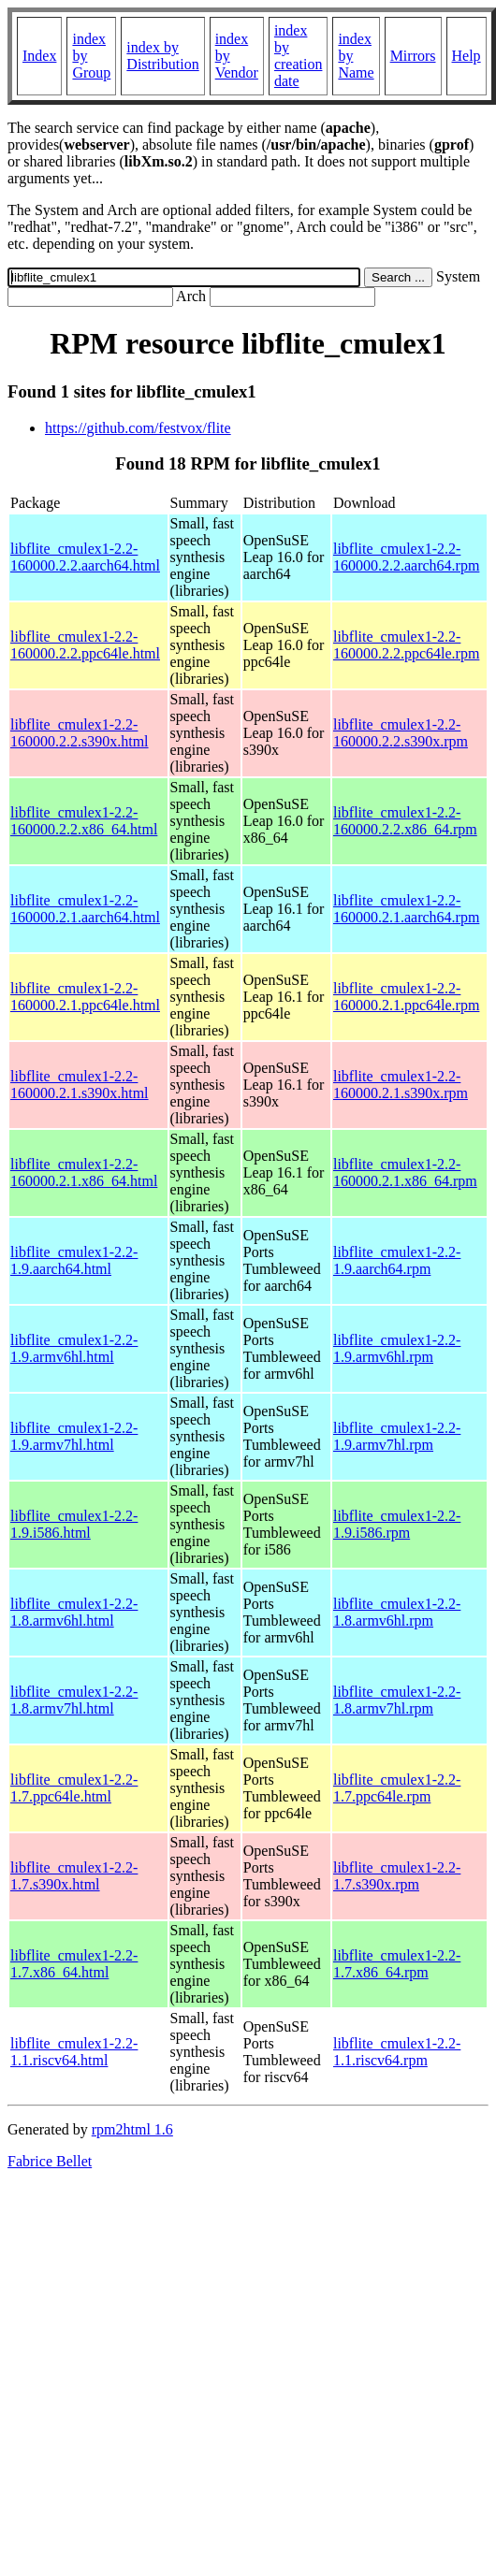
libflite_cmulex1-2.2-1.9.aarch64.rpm (396, 1260)
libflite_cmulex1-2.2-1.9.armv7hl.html (74, 1436)
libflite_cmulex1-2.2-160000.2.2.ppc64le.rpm (406, 645)
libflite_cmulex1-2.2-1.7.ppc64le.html (74, 1788)
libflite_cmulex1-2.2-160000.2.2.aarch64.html (85, 557)
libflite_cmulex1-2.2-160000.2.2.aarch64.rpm (406, 557)
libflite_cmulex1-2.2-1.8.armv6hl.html (74, 1612)
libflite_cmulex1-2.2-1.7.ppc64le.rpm (396, 1788)
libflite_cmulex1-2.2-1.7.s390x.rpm (396, 1876)
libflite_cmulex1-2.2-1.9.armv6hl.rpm (396, 1348)
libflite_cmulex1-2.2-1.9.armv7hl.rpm (396, 1436)
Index (39, 56)
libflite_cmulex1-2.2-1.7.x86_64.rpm (396, 1963)
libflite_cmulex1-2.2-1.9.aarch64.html (74, 1260)
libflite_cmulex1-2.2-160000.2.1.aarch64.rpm (406, 908)
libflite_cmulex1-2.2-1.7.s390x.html (74, 1876)
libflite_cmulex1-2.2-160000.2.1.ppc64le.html (85, 996)
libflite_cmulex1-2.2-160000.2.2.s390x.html (79, 732)
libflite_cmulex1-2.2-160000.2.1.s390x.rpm (400, 1084)
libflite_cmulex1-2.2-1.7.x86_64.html (74, 1963)
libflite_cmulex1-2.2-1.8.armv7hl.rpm (396, 1700)
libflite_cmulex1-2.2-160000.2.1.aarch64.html (85, 908)
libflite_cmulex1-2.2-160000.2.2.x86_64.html (83, 820)
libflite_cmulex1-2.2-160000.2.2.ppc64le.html (85, 645)
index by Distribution (162, 55)
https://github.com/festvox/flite (138, 428)
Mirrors (413, 56)
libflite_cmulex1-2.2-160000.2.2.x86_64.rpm (405, 820)
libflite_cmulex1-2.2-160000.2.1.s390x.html (79, 1084)
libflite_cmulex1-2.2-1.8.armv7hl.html (74, 1700)
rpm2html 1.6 (132, 2129)
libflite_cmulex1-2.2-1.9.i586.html (74, 1524)
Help (466, 56)
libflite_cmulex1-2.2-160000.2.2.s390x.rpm (400, 732)
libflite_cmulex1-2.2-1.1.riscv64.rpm (396, 2051)
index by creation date (298, 55)
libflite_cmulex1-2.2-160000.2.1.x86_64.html (83, 1172)
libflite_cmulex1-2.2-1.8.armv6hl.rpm (396, 1612)
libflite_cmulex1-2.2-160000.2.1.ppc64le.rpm (406, 996)
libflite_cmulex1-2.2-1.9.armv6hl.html (74, 1348)
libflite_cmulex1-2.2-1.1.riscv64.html (74, 2051)
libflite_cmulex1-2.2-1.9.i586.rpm (396, 1524)
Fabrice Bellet (49, 2161)
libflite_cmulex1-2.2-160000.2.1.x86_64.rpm (405, 1172)
